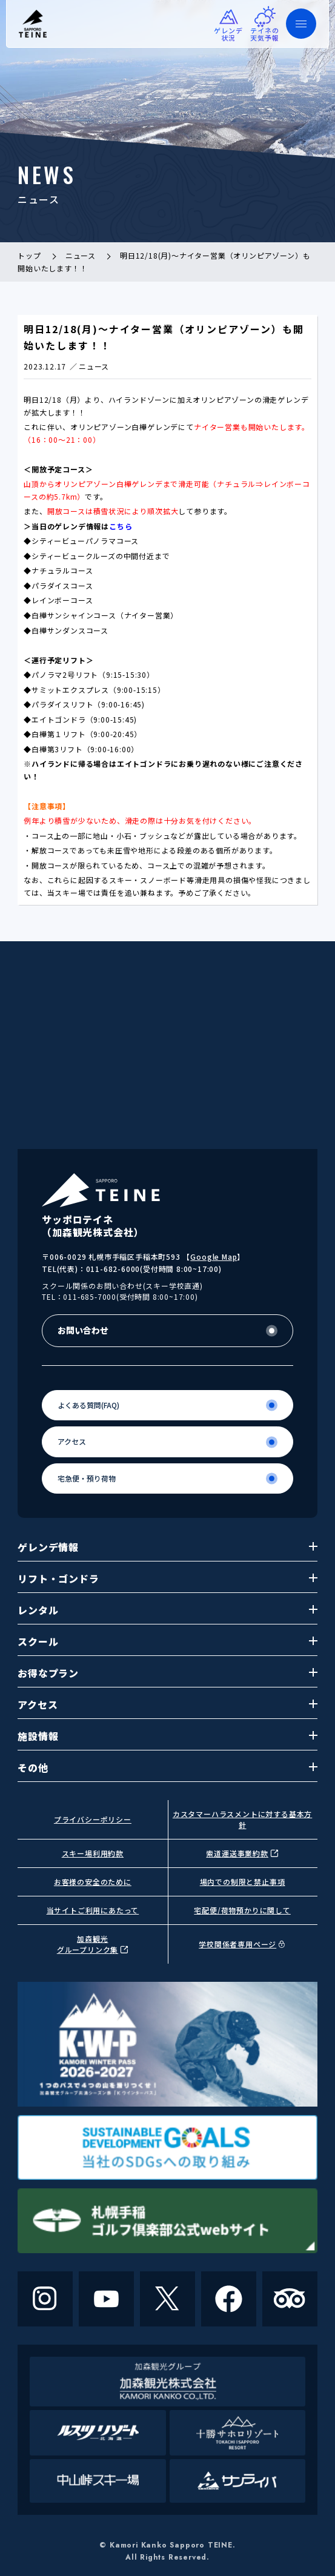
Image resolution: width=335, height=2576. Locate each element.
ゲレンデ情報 (167, 1547)
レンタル (167, 1610)
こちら (120, 526)
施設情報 (167, 1736)
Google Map (213, 1256)
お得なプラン (167, 1673)
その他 (167, 1767)
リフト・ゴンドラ (167, 1578)
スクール (167, 1641)
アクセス (167, 1704)
